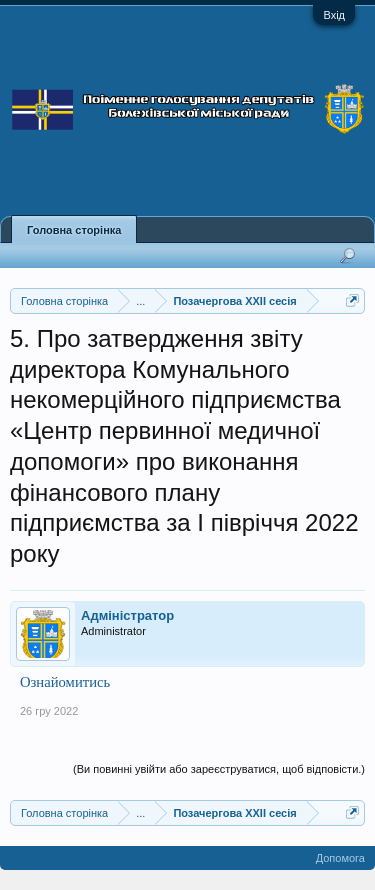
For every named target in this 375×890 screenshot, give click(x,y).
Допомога (340, 858)
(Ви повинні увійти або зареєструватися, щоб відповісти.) (219, 769)
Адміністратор (127, 615)
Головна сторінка (74, 230)
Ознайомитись (65, 682)
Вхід (334, 15)
